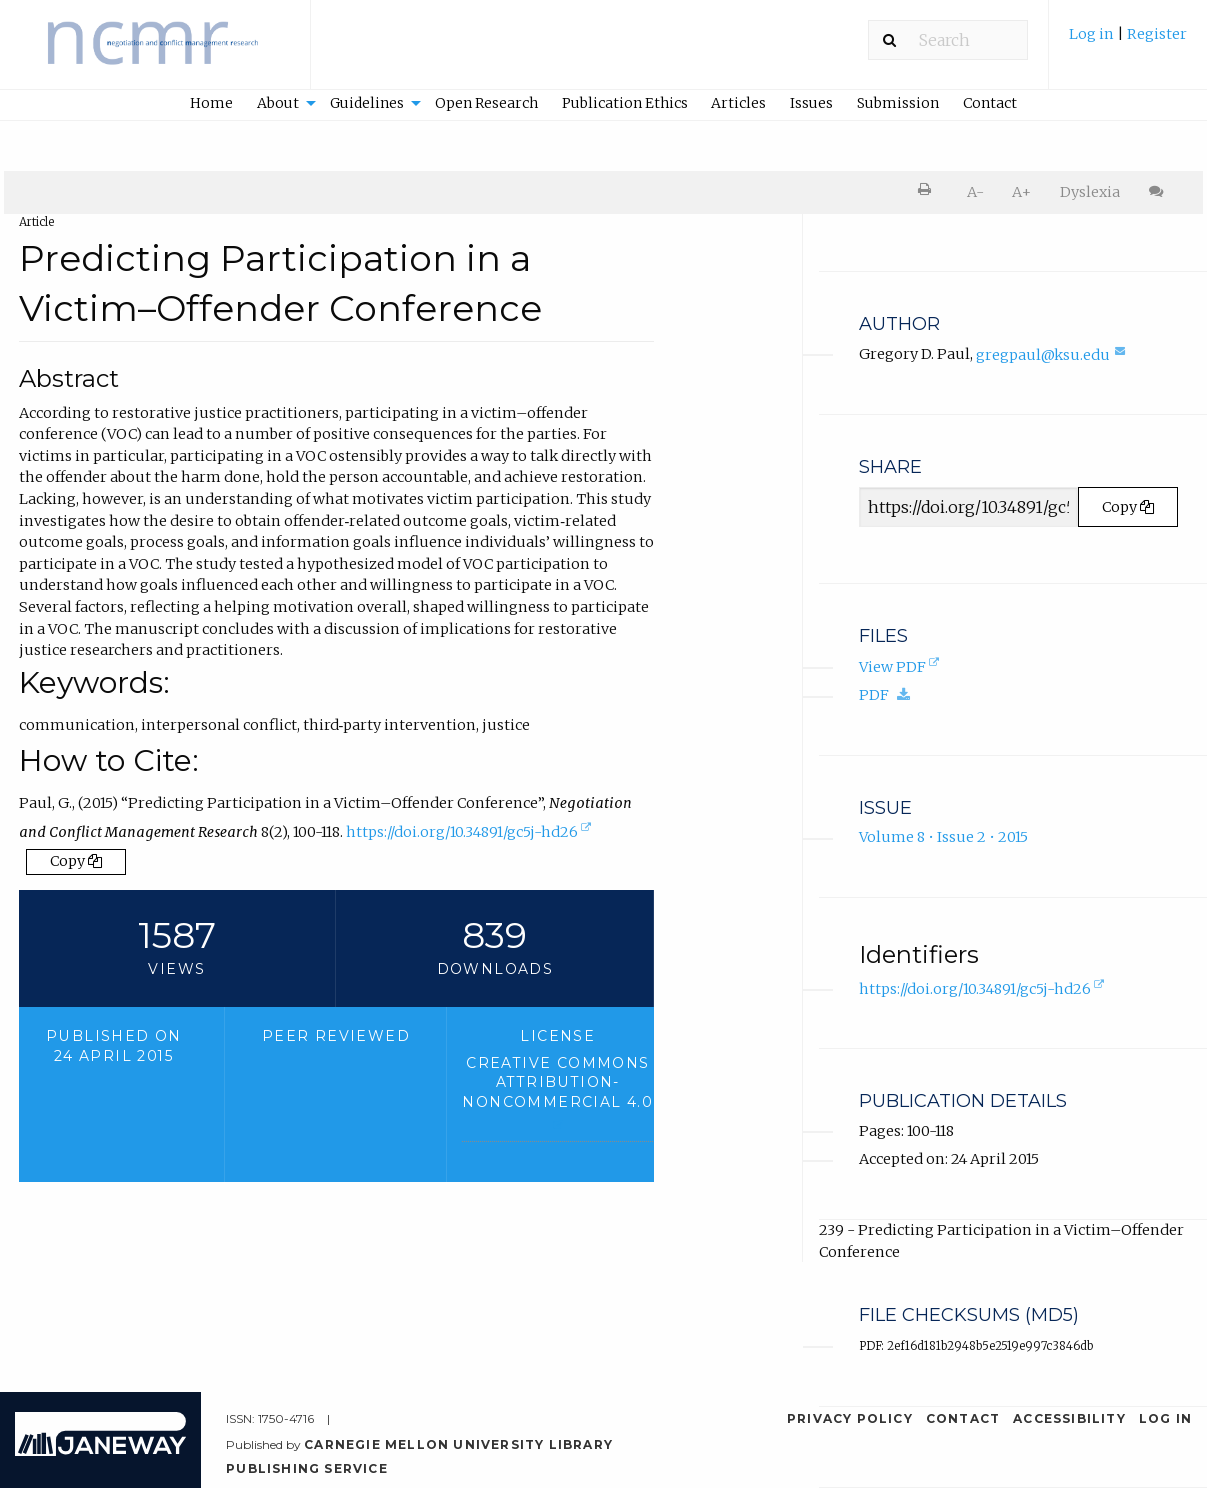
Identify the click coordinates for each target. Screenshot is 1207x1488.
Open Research (486, 103)
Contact (990, 103)
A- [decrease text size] (975, 192)
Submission (898, 103)
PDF (890, 694)
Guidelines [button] (367, 103)
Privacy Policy (850, 1418)
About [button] (278, 103)
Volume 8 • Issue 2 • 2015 (943, 837)
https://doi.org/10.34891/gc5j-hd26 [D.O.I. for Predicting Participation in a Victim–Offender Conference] (470, 834)
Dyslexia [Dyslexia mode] (1090, 192)
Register (1157, 34)
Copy (76, 861)
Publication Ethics (625, 103)
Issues (811, 103)
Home (211, 103)
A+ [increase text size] (1021, 192)
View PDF (901, 668)
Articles (738, 103)
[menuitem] (1128, 43)
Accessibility (1069, 1418)
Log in (1091, 34)
